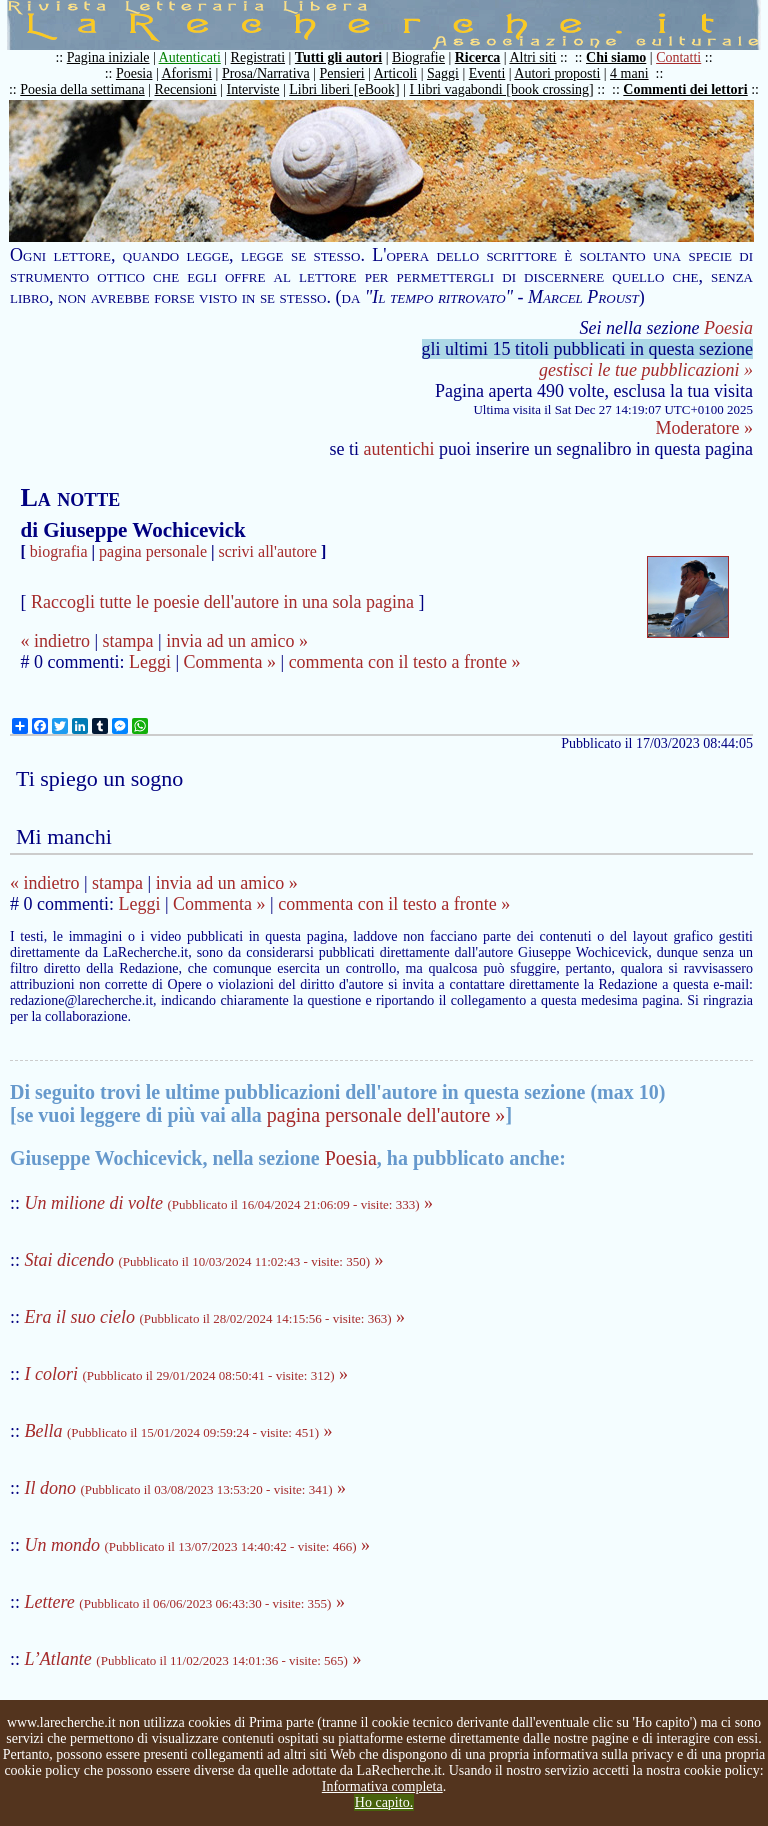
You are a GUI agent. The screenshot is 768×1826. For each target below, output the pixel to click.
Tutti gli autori (338, 57)
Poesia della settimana (82, 89)
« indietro (55, 641)
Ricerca (478, 57)
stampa (128, 641)
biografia (59, 551)
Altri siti (532, 57)
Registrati (258, 57)
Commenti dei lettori (685, 89)
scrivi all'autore (268, 551)
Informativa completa (382, 1786)
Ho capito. (384, 1802)
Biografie (418, 57)
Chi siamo (616, 57)
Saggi (443, 73)
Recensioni (186, 89)
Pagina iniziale (108, 57)
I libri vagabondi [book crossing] (501, 89)
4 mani (629, 73)
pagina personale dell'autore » (386, 1115)
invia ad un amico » (237, 641)
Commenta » (230, 662)
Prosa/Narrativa (266, 73)
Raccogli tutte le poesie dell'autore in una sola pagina (222, 602)
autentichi (399, 449)
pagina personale (153, 551)
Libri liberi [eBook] (344, 89)
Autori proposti (557, 73)
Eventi (487, 73)
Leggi (150, 662)
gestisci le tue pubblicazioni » (646, 370)
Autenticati (190, 57)
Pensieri (342, 73)
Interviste (253, 89)
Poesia (134, 73)
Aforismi (187, 73)
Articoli (396, 73)
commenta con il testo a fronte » (405, 662)
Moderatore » (704, 428)
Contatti (678, 57)
